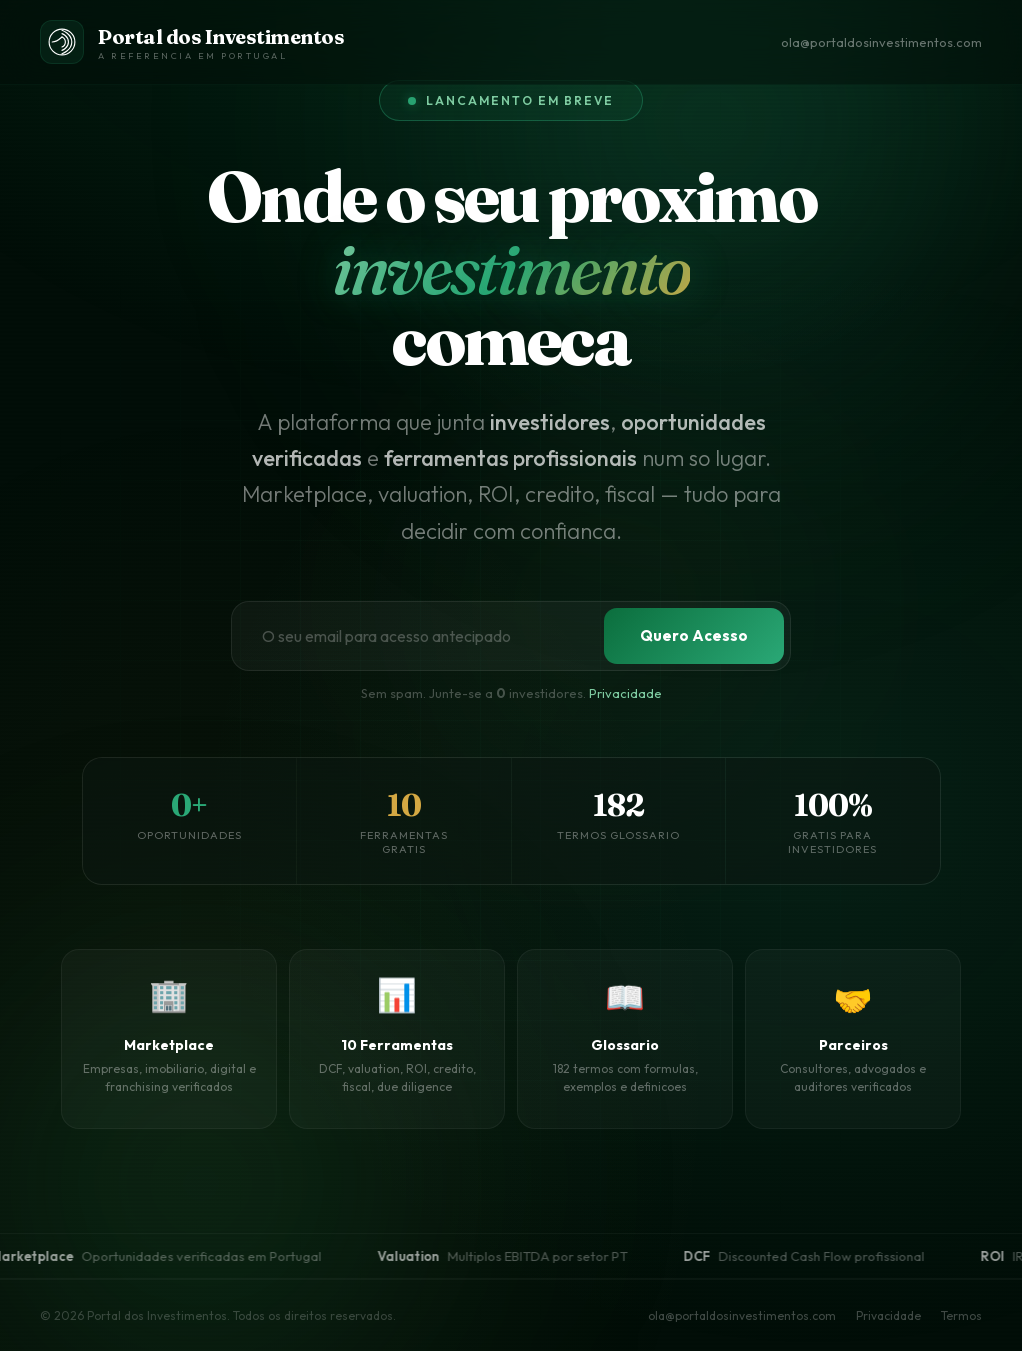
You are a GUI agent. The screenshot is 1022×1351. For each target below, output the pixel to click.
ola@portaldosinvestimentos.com (881, 42)
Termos (961, 1315)
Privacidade (625, 693)
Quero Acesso (694, 635)
